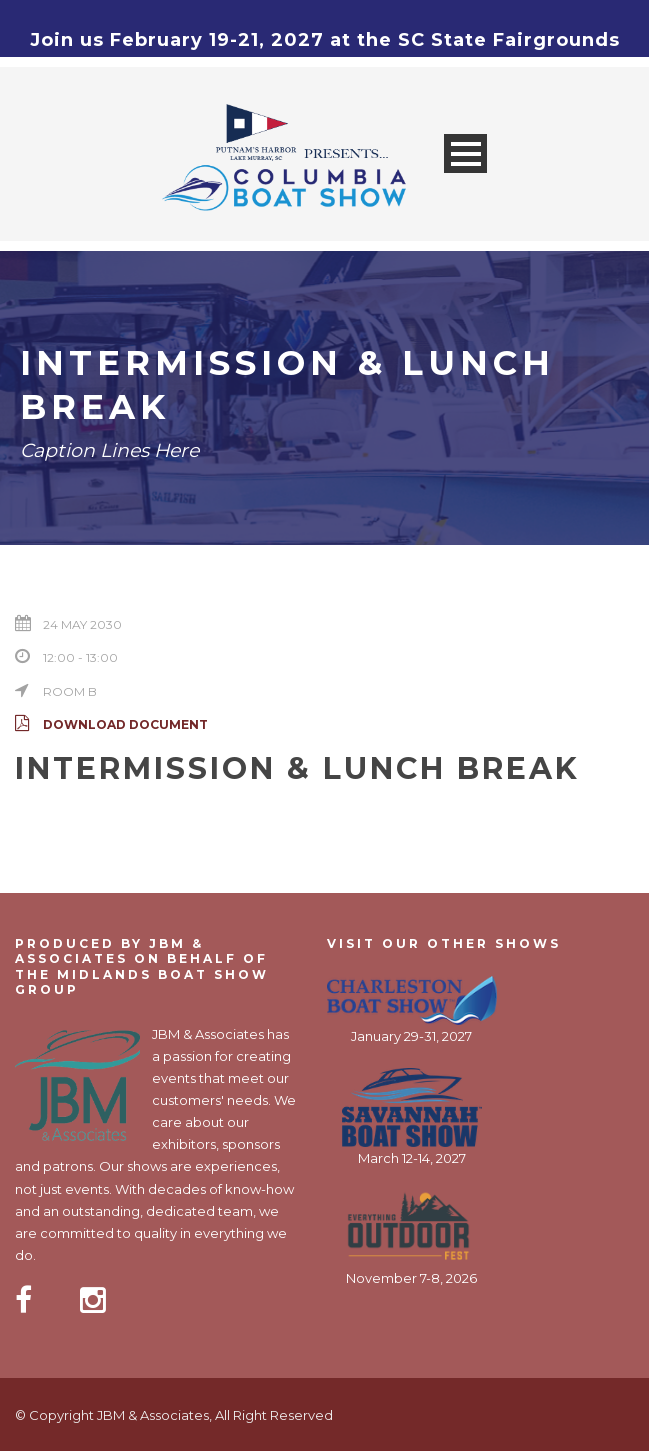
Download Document (111, 724)
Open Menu (465, 153)
